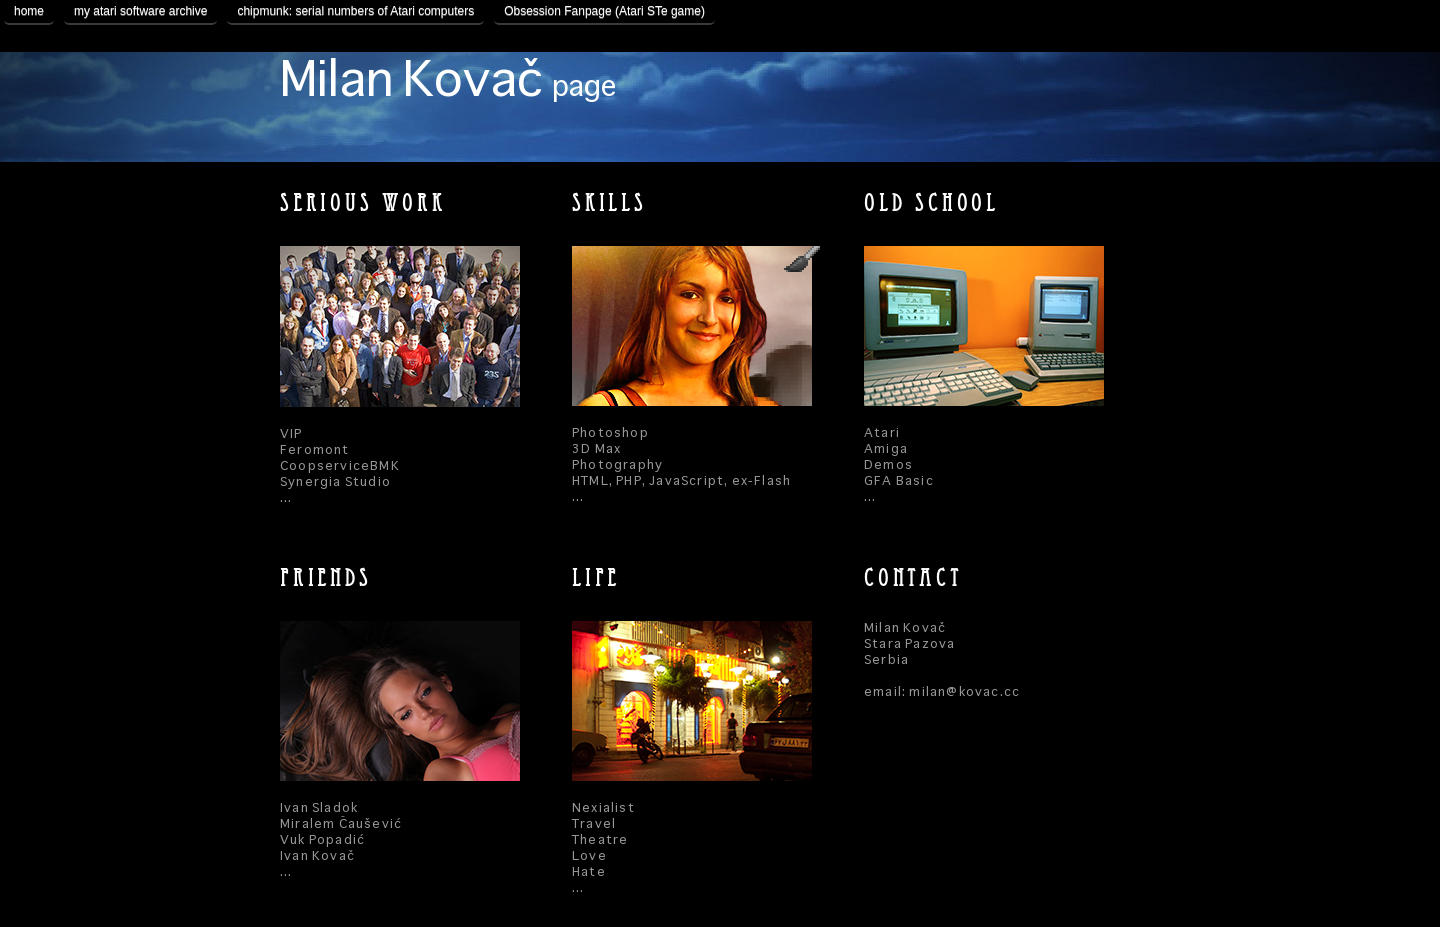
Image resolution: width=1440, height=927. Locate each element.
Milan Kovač (448, 82)
